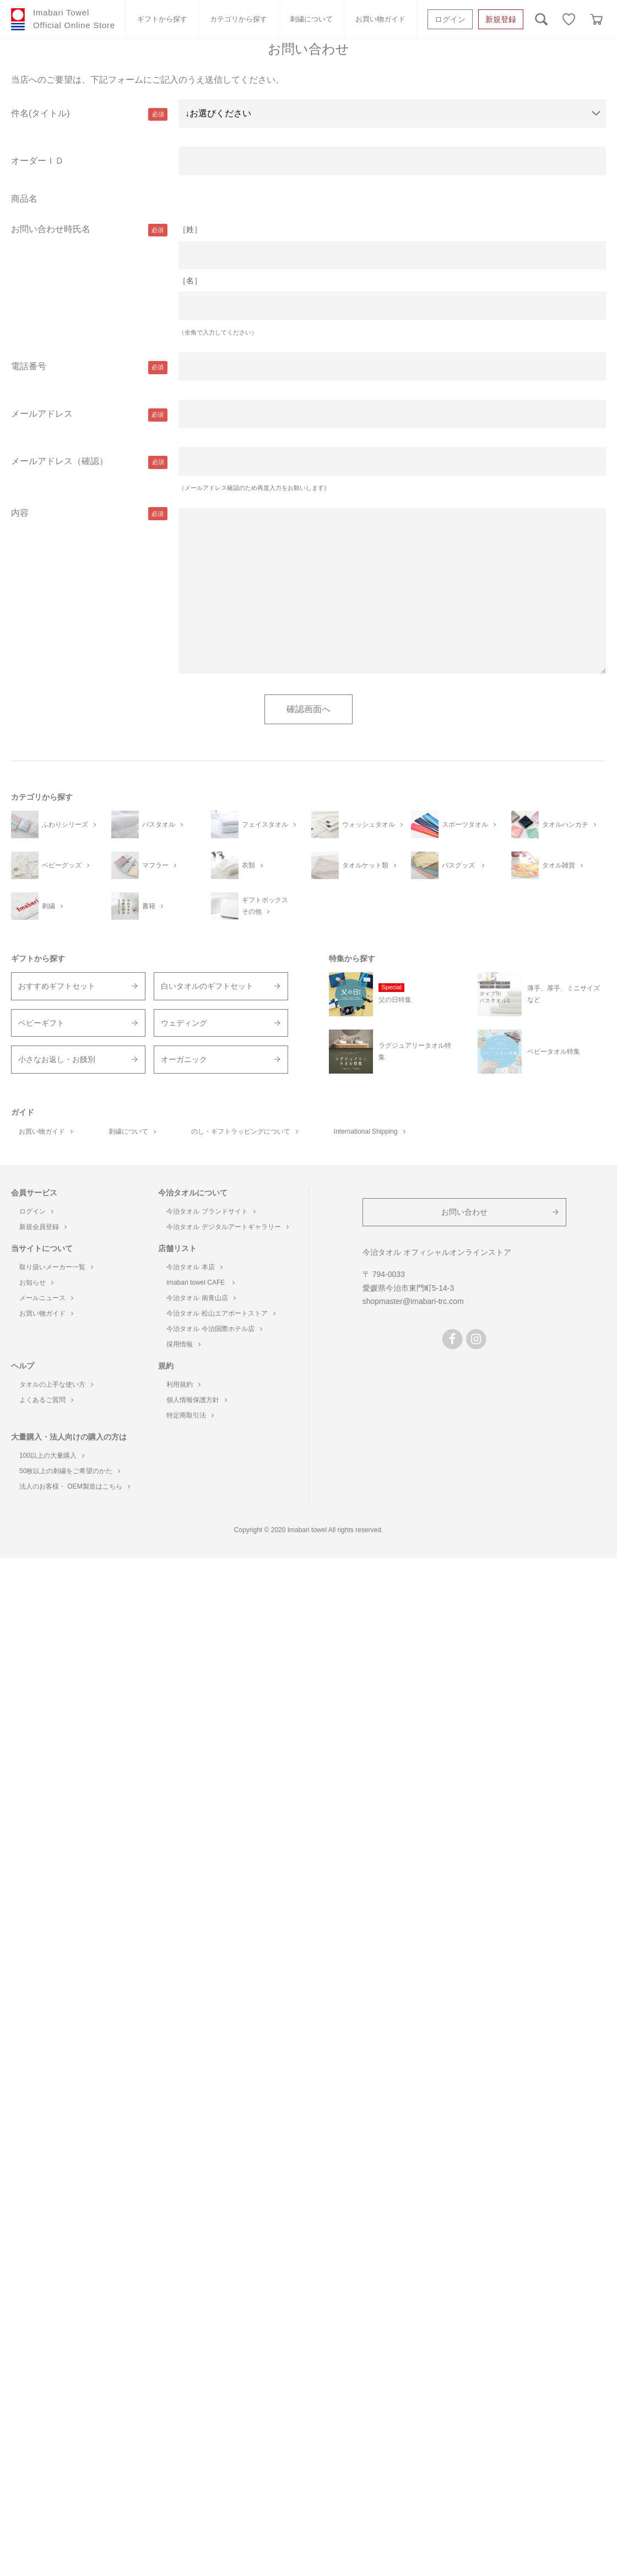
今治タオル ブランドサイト (210, 1211)
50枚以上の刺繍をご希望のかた (69, 1471)
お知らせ (36, 1282)
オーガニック (184, 1059)
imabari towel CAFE (200, 1282)
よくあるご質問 (46, 1400)
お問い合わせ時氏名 (50, 229)
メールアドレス (42, 413)
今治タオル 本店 (194, 1267)
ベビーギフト (41, 1022)
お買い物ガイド (380, 19)
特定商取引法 (190, 1415)
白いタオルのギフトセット (207, 986)
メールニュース (46, 1298)
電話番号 (28, 366)
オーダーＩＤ (37, 160)
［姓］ (190, 229)
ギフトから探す (162, 19)
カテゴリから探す (238, 19)
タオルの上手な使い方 (56, 1384)
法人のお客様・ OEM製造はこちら (74, 1486)
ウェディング (184, 1022)
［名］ (190, 280)
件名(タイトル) (40, 113)
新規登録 (500, 19)
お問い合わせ (464, 1212)
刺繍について (311, 19)
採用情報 (183, 1344)
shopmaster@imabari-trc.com (413, 1301)
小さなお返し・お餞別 (56, 1059)
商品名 (24, 198)
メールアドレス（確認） (59, 461)
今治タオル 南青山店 (200, 1298)
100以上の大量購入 (51, 1455)
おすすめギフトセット (56, 986)
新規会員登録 (43, 1227)
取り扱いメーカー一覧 (56, 1267)
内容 (20, 513)
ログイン (450, 19)
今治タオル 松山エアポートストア (220, 1313)
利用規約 (183, 1384)
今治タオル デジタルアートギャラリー (227, 1227)
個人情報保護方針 (196, 1400)
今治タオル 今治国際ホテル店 (214, 1329)
